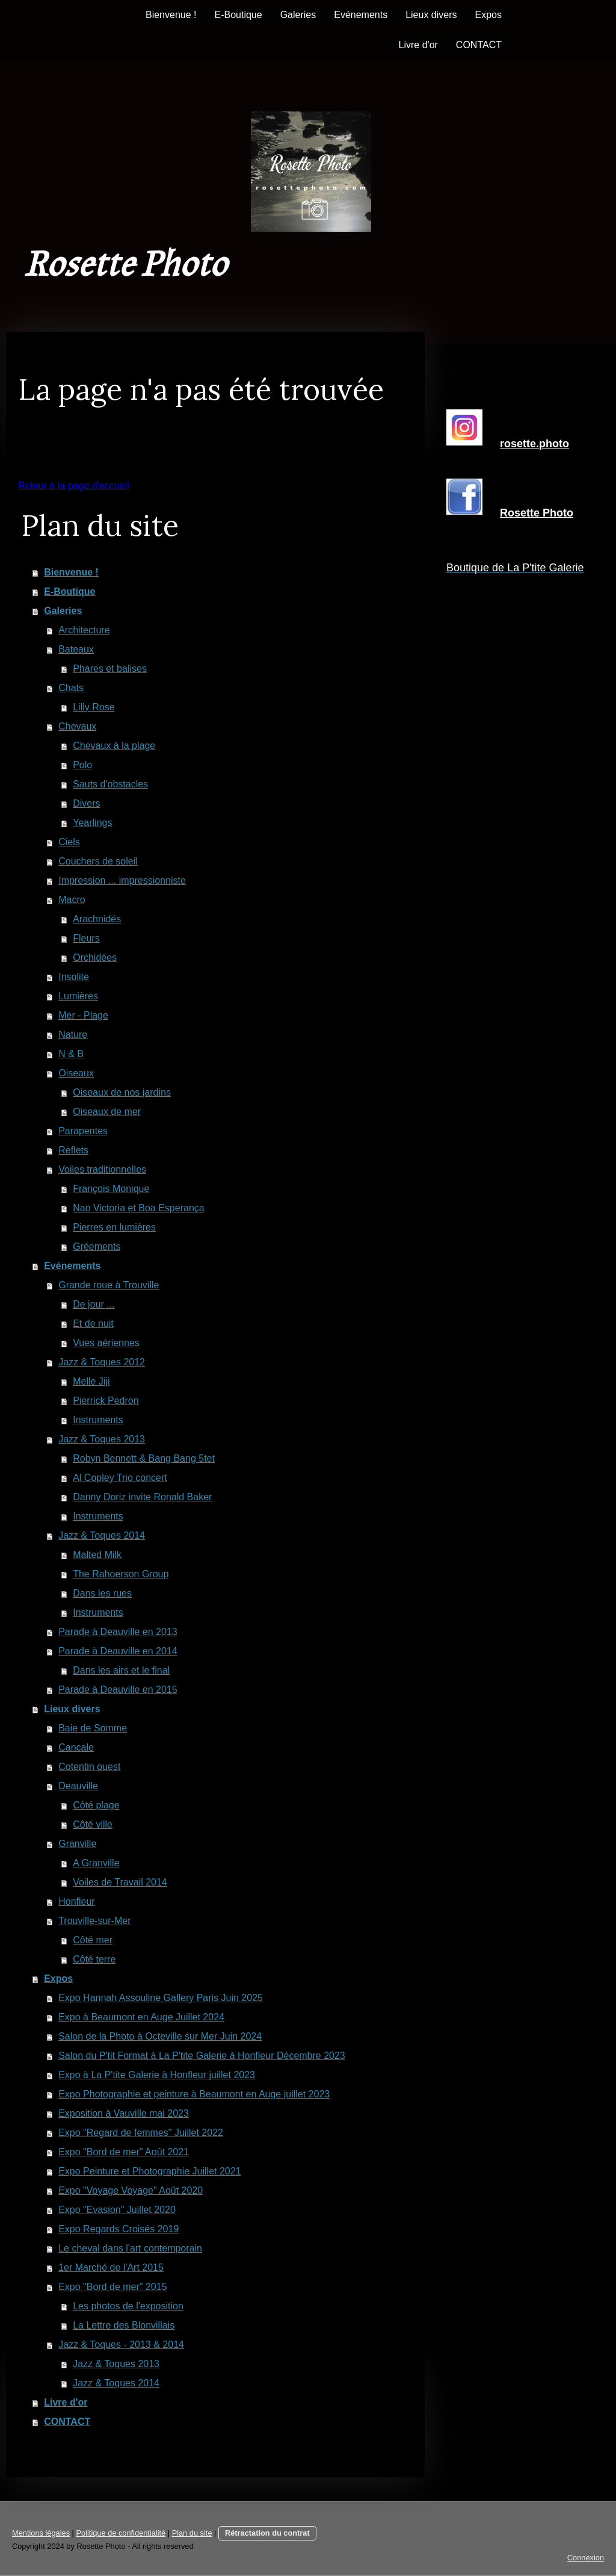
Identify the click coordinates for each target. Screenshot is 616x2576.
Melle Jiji (91, 1381)
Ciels (69, 842)
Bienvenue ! (171, 15)
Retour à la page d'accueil (73, 485)
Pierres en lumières (114, 1227)
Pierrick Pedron (105, 1400)
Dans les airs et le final (121, 1670)
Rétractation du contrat (267, 2532)
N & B (71, 1054)
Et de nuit (93, 1323)
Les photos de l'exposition (128, 2306)
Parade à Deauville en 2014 (117, 1651)
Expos (488, 15)
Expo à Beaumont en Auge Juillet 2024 (141, 2017)
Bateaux (76, 649)
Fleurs (86, 938)
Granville (77, 1844)
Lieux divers (431, 15)
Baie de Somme (92, 1728)
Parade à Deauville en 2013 (117, 1632)
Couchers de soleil (98, 861)
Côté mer (92, 1940)
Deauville (78, 1786)
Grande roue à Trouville (108, 1285)
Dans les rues (102, 1593)
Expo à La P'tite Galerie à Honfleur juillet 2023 (156, 2075)
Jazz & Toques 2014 (101, 1535)
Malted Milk (97, 1555)
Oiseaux (76, 1073)
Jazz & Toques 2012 (101, 1362)
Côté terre (94, 1959)
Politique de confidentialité (120, 2532)
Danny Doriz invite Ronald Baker (142, 1497)
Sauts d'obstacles (110, 784)
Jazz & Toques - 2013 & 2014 (121, 2344)
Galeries (298, 15)
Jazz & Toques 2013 (101, 1439)
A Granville (96, 1863)
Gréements (96, 1246)
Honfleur (76, 1901)
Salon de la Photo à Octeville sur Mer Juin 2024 (160, 2036)
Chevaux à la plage (114, 745)
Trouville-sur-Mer (94, 1921)
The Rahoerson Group (120, 1574)
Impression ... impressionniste (122, 880)
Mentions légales (41, 2532)
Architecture (83, 630)
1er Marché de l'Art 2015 (111, 2267)
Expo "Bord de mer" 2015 (112, 2287)
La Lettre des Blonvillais (123, 2325)
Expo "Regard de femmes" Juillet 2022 (140, 2133)
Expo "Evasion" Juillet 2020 (117, 2210)
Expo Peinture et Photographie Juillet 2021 (149, 2171)
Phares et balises (110, 668)
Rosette (536, 513)
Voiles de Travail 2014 (120, 1882)
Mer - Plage (83, 1015)
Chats (71, 688)
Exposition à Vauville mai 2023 (123, 2113)
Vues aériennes (106, 1343)
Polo (82, 765)
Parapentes (83, 1131)
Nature (72, 1034)
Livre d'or (418, 45)
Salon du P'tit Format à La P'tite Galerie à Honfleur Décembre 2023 (201, 2055)
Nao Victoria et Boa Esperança (139, 1208)
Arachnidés (97, 919)
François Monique (111, 1189)
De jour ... (93, 1304)
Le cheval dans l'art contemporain (130, 2248)
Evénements (360, 15)
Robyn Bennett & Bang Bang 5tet (144, 1458)
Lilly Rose (93, 707)
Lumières (78, 996)
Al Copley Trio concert (120, 1478)
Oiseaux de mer (107, 1111)
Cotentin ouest (89, 1766)
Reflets (73, 1150)
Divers (86, 803)
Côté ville (92, 1824)
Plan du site (192, 2532)
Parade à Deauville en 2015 (117, 1689)
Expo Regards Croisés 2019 (118, 2229)
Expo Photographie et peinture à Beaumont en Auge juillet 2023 (194, 2094)
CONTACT (479, 45)
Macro (71, 900)
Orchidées (95, 957)
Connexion (585, 2557)
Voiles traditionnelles (102, 1169)
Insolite (73, 977)
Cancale (76, 1747)
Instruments (98, 1420)
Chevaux (77, 726)
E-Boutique (238, 15)
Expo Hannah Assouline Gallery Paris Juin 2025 (160, 1998)
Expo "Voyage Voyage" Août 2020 (130, 2190)
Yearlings (92, 823)
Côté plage (96, 1805)
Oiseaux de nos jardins (122, 1092)
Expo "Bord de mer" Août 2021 (123, 2152)
